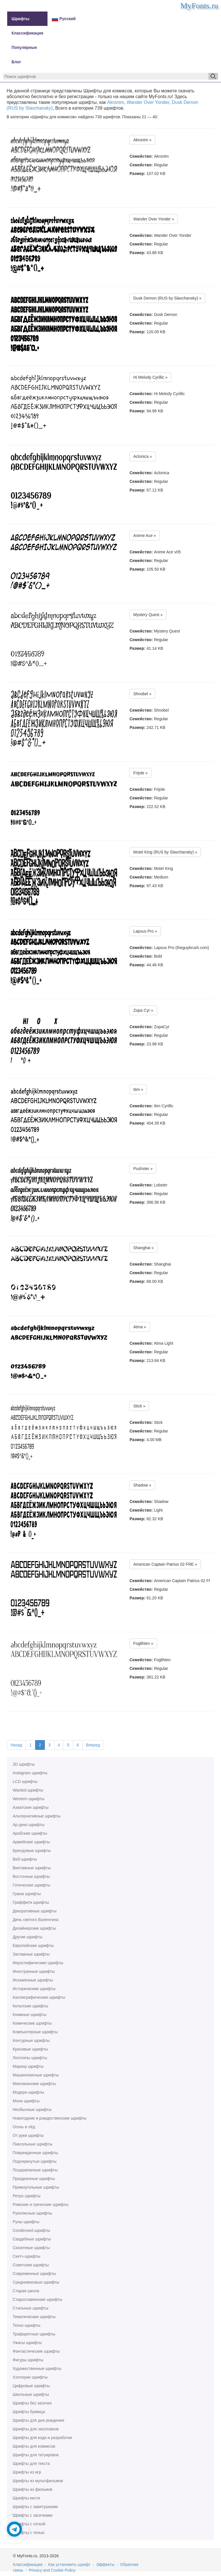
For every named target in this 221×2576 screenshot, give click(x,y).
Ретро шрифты (26, 2196)
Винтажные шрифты (32, 1868)
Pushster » (143, 1168)
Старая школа (26, 2291)
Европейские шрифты (33, 1945)
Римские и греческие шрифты (40, 2204)
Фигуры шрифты (28, 2360)
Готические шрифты (31, 1885)
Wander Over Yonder (148, 102)
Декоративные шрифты (34, 1911)
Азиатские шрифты (30, 1807)
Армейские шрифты (31, 1842)
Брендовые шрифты (32, 1850)
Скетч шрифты (26, 2256)
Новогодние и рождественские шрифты (49, 2118)
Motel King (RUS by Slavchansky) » (165, 852)
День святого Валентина (35, 1919)
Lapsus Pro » (145, 931)
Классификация (27, 33)
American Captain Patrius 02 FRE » (165, 1564)
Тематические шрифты (34, 2316)
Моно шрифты (26, 2101)
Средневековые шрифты (36, 2282)
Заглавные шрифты (31, 1954)
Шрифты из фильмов (32, 2489)
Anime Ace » (144, 535)
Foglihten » (143, 1643)
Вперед (93, 1745)
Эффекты (105, 2564)
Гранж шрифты (27, 1893)
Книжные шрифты (29, 2014)
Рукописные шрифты (32, 2213)
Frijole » (140, 773)
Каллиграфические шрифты (39, 1997)
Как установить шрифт (69, 2564)
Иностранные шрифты (34, 1971)
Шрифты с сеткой (29, 2524)
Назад (16, 1745)
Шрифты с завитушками (35, 2506)
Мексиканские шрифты (34, 2083)
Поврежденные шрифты (35, 2152)
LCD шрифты (25, 1781)
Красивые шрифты (30, 2049)
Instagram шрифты (30, 1773)
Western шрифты (28, 1798)
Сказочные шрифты (31, 2247)
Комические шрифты (32, 2023)
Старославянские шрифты (37, 2299)
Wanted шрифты (28, 1790)
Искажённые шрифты (33, 1980)
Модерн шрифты (28, 2092)
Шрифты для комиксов (34, 2446)
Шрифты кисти (26, 2498)
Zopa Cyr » (143, 1010)
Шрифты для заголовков (35, 2429)
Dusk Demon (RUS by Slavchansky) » (167, 298)
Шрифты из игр (27, 2472)
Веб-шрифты (25, 1859)
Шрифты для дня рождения (38, 2420)
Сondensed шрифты (31, 2230)
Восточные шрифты (31, 1876)
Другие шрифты (27, 1937)
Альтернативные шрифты (36, 1816)
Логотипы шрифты (30, 2057)
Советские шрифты (31, 2265)
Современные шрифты (34, 2273)
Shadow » (142, 1485)
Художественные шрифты (37, 2368)
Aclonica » (142, 456)
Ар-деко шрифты (28, 1824)
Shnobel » (142, 693)
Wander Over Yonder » (153, 219)
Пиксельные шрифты (32, 2144)
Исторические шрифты (34, 1988)
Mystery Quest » (148, 614)
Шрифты (20, 18)
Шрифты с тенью (28, 2532)
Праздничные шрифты (34, 2178)
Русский (63, 18)
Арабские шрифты (30, 1833)
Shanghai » (143, 1247)
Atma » (139, 1327)
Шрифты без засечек (32, 2403)
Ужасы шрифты (27, 2342)
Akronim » (142, 140)
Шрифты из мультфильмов (38, 2480)
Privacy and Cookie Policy (52, 2570)
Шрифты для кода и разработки (42, 2437)
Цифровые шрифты (31, 2385)
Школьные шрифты (31, 2394)
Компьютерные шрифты (35, 2032)
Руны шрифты (26, 2221)
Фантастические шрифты (36, 2351)
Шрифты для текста (31, 2463)
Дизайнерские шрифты (34, 1928)
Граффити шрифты (31, 1902)
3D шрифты (24, 1764)
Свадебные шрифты (32, 2239)
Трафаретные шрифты (34, 2334)
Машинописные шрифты (36, 2075)
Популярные (24, 47)
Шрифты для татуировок (36, 2455)
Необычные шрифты (32, 2109)
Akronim (115, 102)
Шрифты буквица (29, 2411)
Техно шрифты (26, 2325)
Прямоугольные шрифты (36, 2187)
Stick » (139, 1406)
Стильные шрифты (30, 2308)
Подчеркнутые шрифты (34, 2161)
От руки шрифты (28, 2135)
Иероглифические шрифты (38, 1962)
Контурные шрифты (31, 2040)
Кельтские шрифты (30, 2006)
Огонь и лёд (24, 2127)
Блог (16, 62)
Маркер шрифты (28, 2066)
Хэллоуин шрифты (30, 2377)
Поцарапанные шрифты (35, 2170)
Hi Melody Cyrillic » (150, 377)
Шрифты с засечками (32, 2515)
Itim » (138, 1089)
